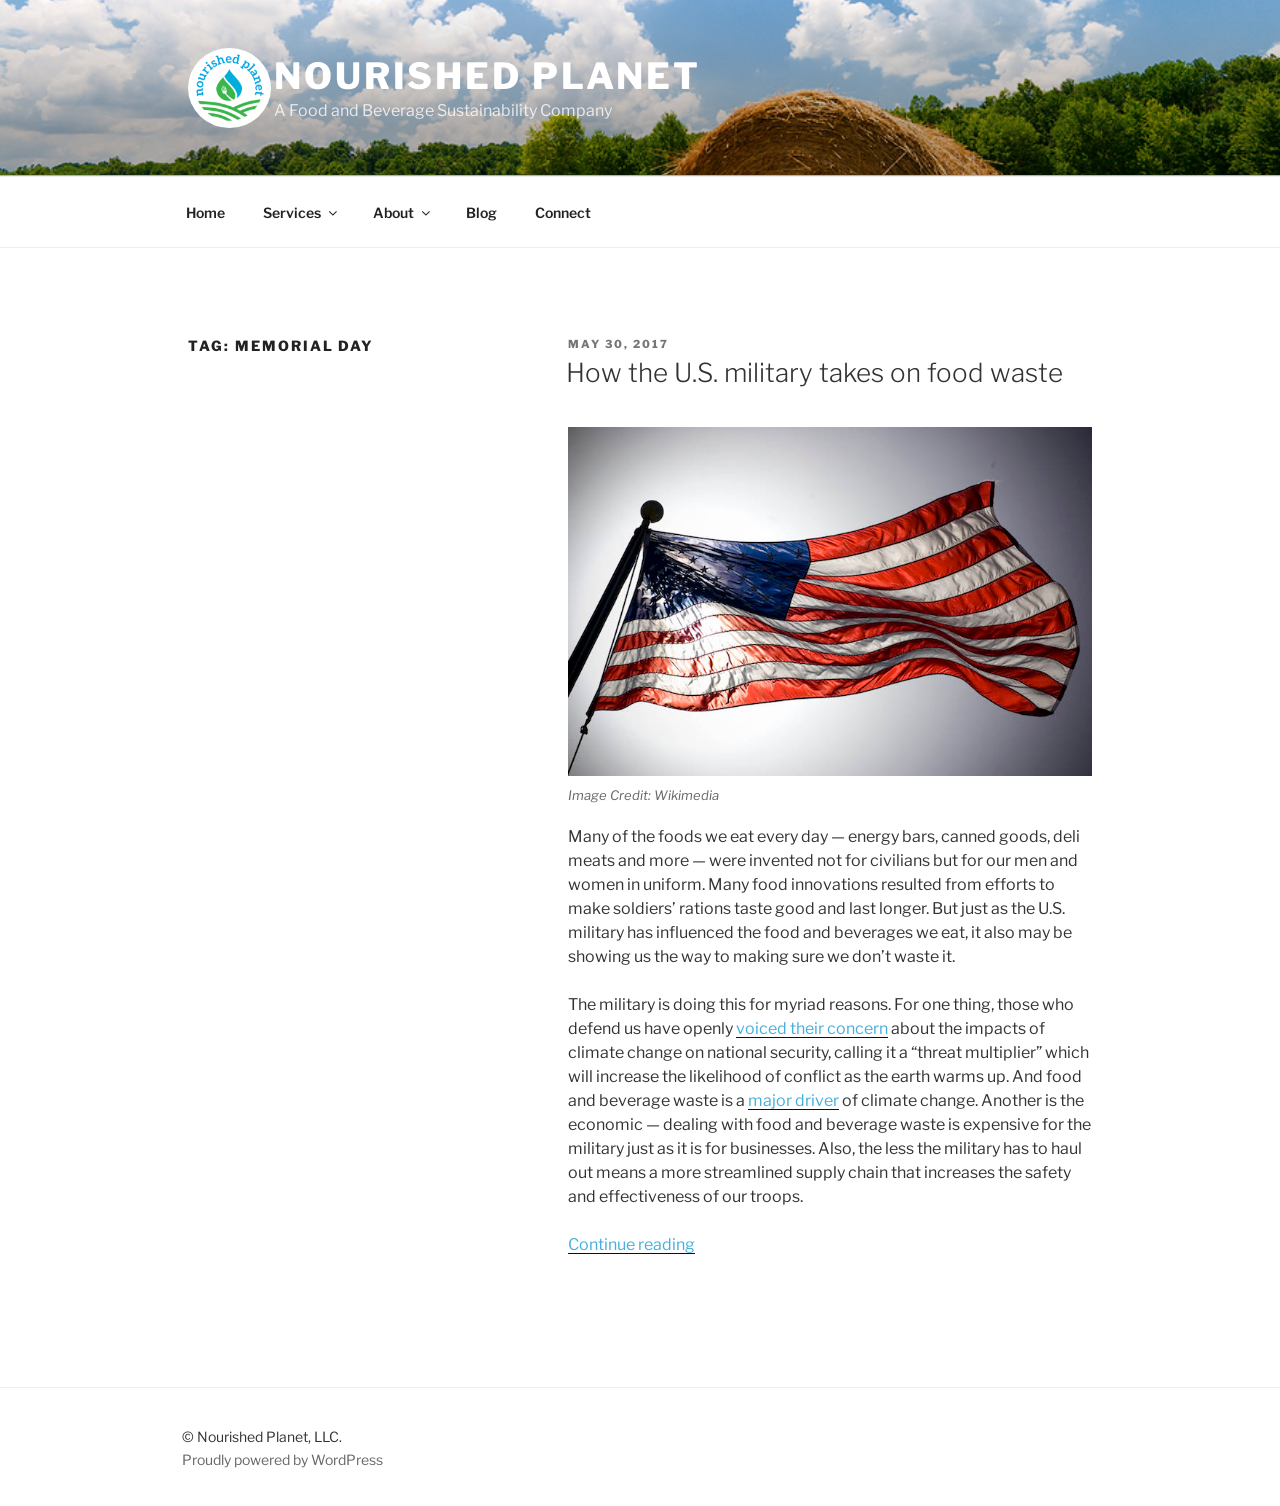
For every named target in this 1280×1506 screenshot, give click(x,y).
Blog (481, 212)
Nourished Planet (487, 76)
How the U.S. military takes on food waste (814, 372)
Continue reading (631, 1244)
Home (205, 212)
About (403, 212)
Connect (563, 212)
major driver (793, 1100)
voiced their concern (812, 1028)
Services (301, 212)
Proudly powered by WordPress (282, 1459)
